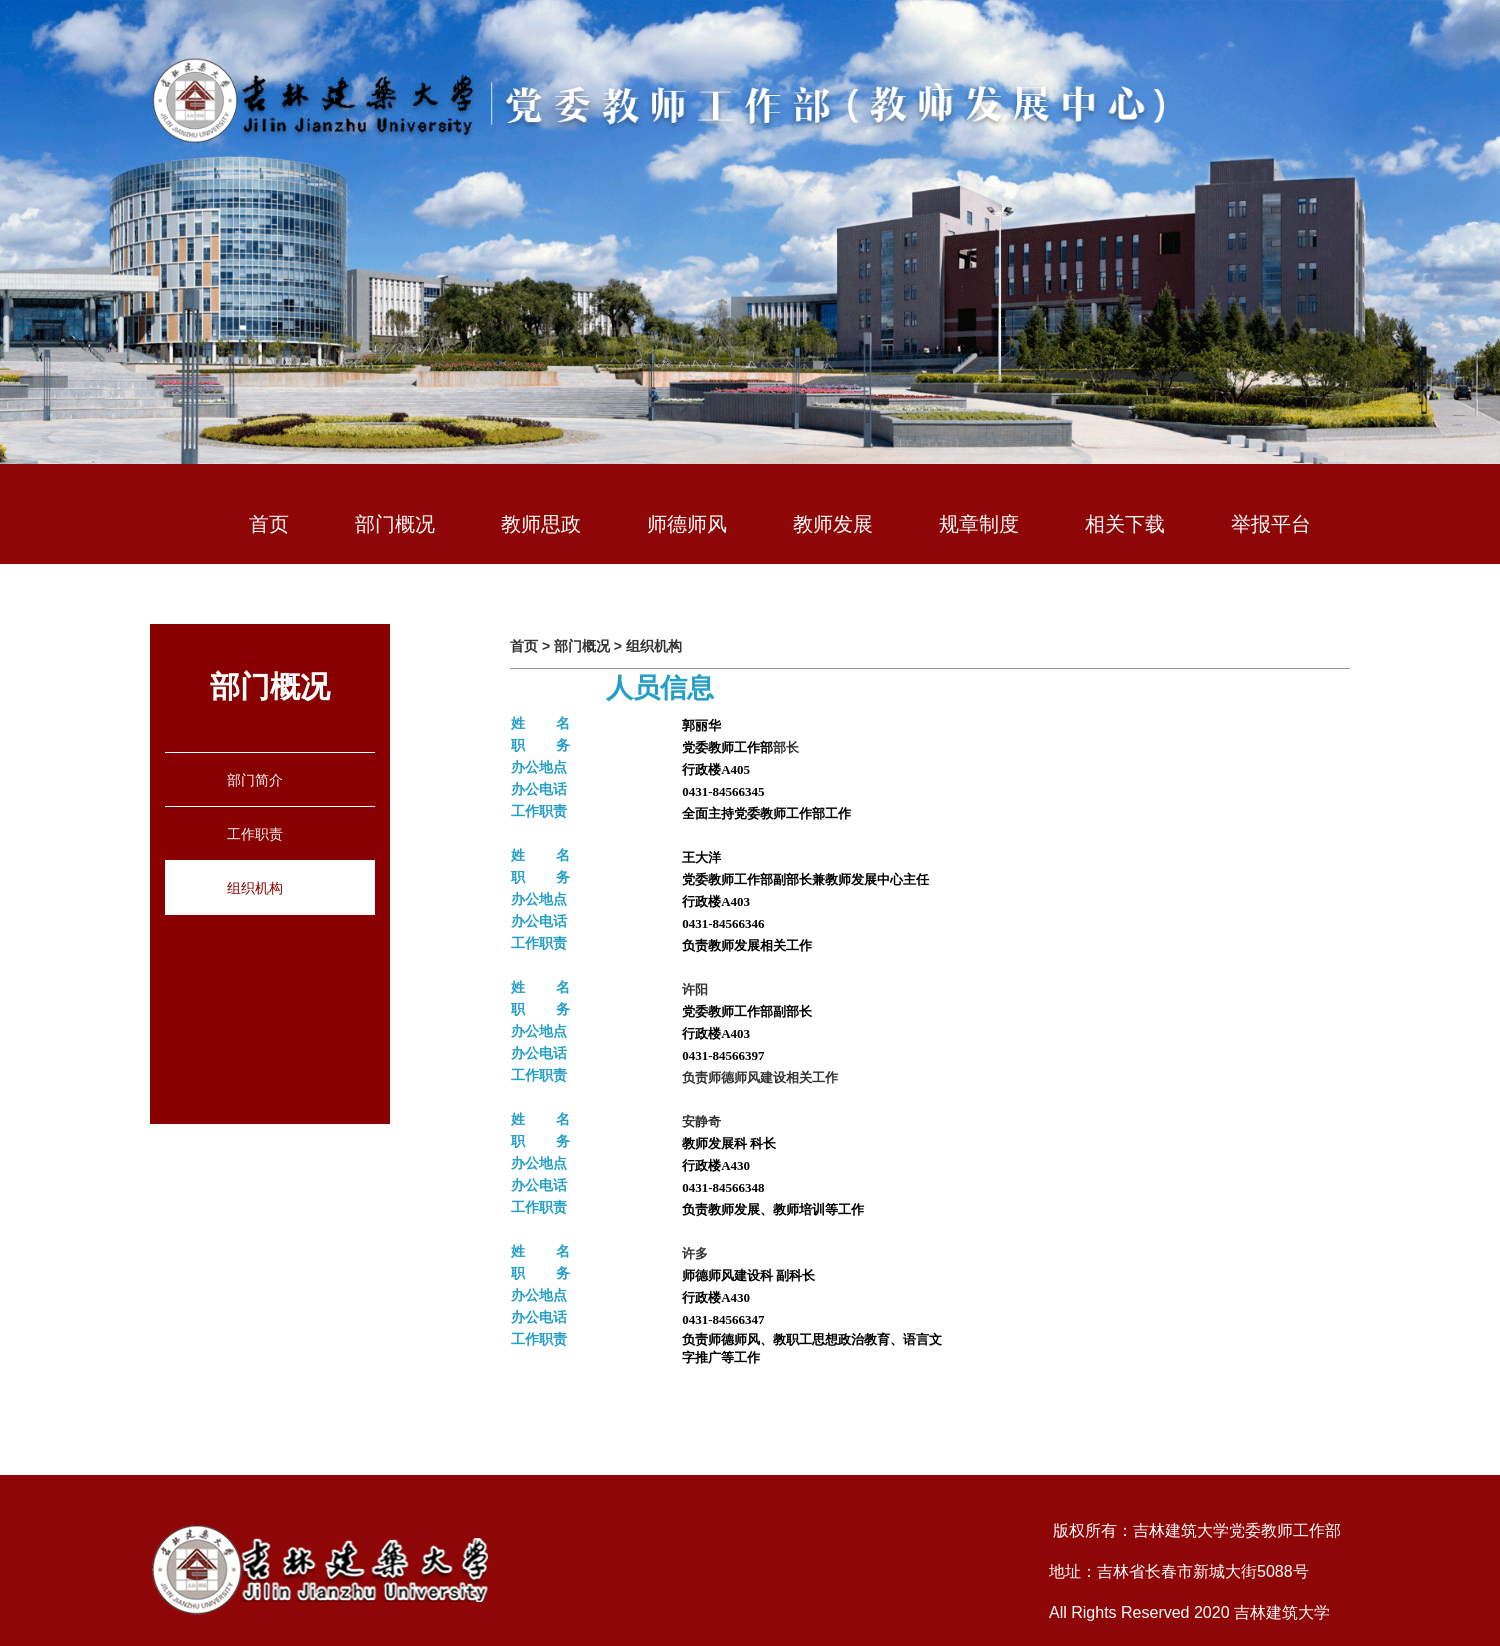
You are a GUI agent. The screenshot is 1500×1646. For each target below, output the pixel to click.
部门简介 (255, 780)
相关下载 (1125, 524)
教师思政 (541, 524)
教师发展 (833, 524)
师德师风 (687, 524)
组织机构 (255, 888)
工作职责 (255, 834)
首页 (269, 524)
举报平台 (1271, 524)
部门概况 (395, 524)
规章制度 (979, 524)
